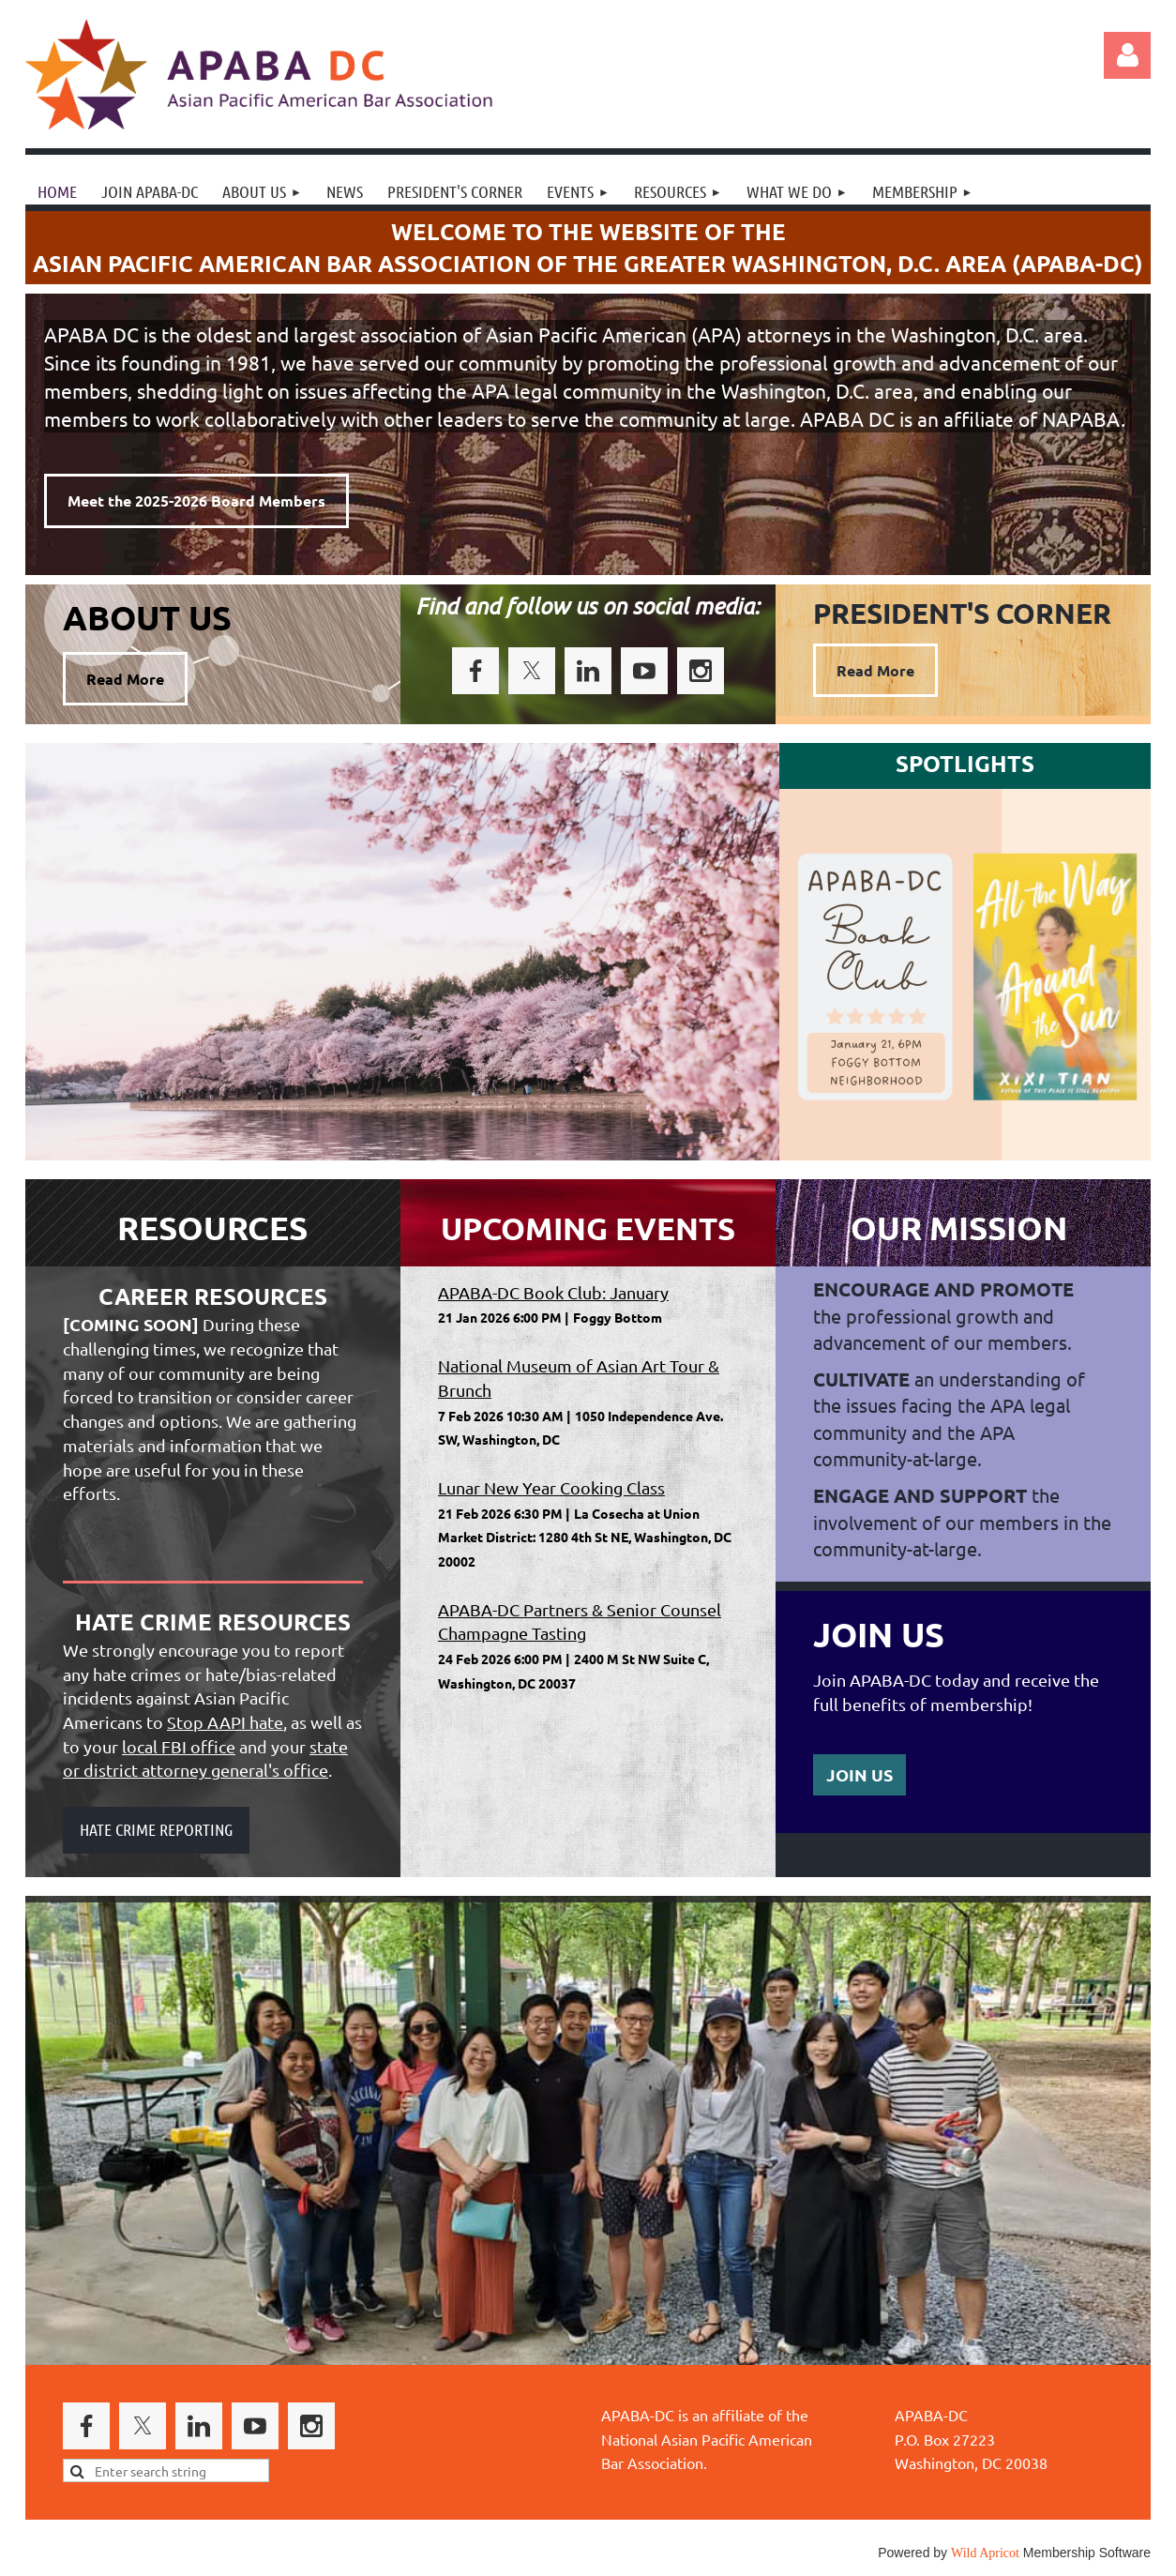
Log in (1127, 55)
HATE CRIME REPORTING (156, 1829)
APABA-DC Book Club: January (553, 1292)
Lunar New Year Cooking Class (551, 1487)
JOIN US (859, 1774)
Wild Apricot (985, 2553)
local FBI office (178, 1746)
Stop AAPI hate (225, 1722)
